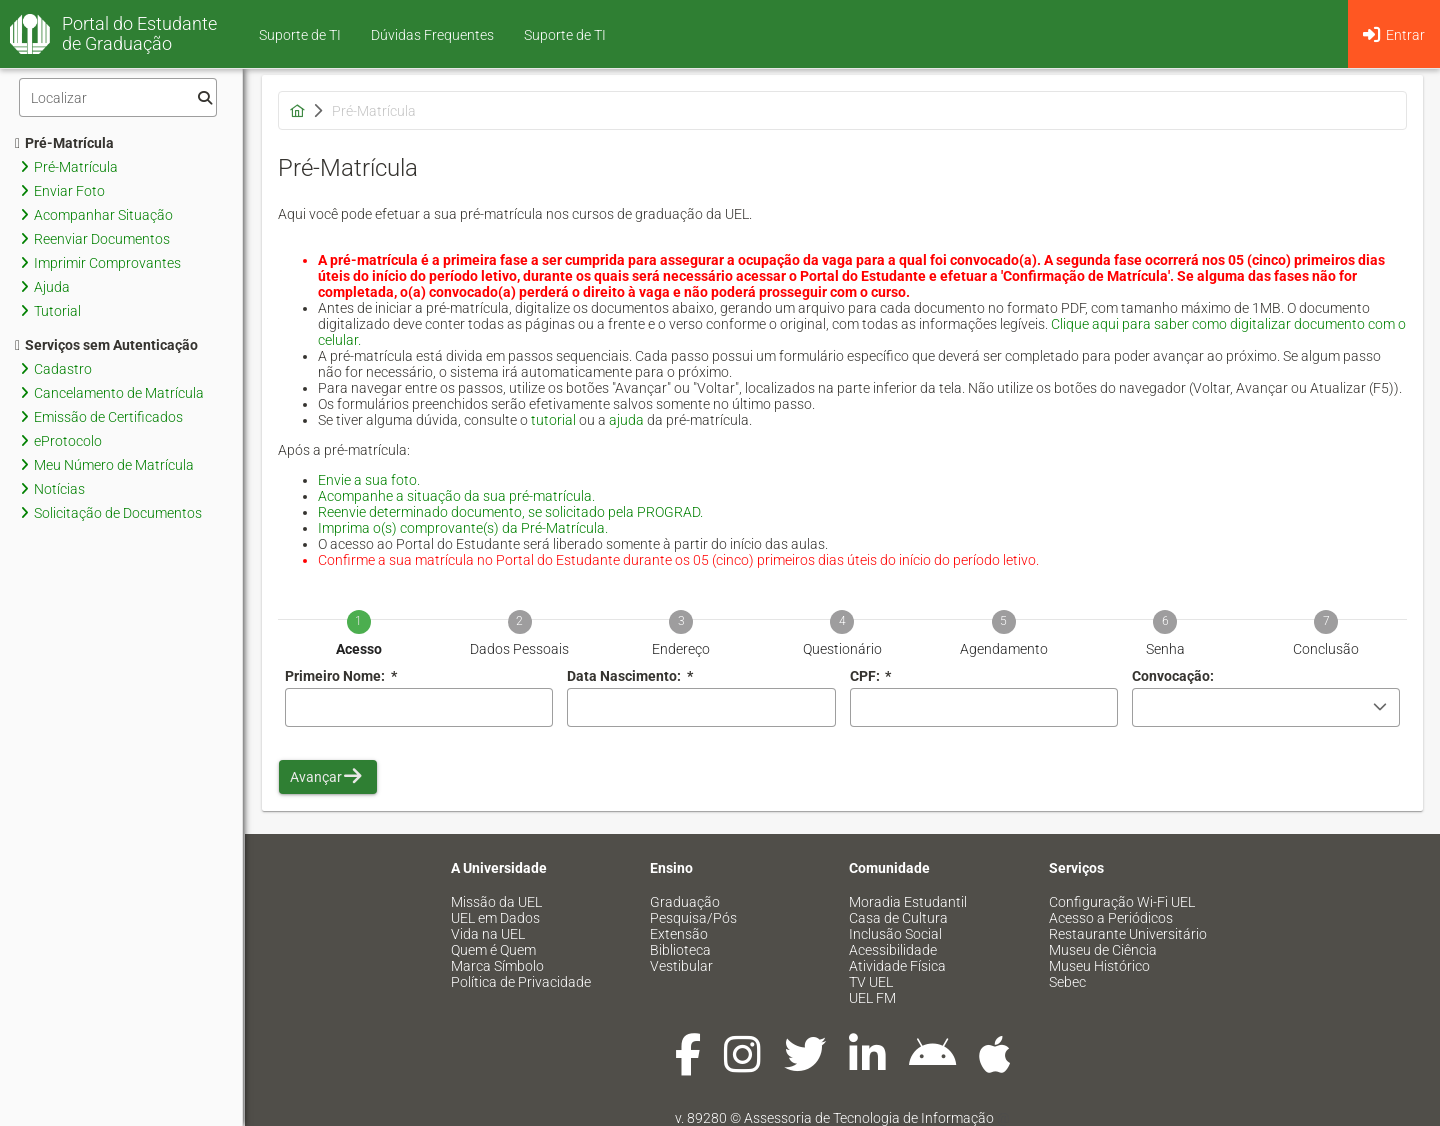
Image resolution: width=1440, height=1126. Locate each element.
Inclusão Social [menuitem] (895, 934)
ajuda (626, 420)
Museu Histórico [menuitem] (1099, 966)
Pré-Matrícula (64, 143)
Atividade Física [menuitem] (897, 966)
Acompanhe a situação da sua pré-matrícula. (456, 496)
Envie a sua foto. (369, 480)
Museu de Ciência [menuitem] (1103, 950)
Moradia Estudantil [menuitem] (908, 902)
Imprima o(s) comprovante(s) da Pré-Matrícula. (463, 528)
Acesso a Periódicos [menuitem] (1111, 918)
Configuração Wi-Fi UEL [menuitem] (1122, 902)
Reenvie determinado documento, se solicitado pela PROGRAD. (510, 512)
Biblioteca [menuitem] (680, 950)
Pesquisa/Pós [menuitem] (693, 918)
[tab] (358, 619)
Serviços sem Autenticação (106, 345)
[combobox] (701, 707)
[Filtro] (118, 97)
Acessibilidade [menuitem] (893, 950)
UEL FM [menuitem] (872, 998)
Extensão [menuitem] (679, 934)
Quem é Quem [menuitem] (493, 950)
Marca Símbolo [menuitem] (497, 966)
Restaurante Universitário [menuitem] (1128, 934)
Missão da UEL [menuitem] (496, 902)
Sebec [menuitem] (1067, 982)
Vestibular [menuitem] (681, 966)
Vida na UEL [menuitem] (488, 934)
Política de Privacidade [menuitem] (521, 982)
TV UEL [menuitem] (871, 982)
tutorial (553, 420)
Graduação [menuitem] (685, 902)
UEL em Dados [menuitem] (495, 918)
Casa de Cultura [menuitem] (898, 918)
